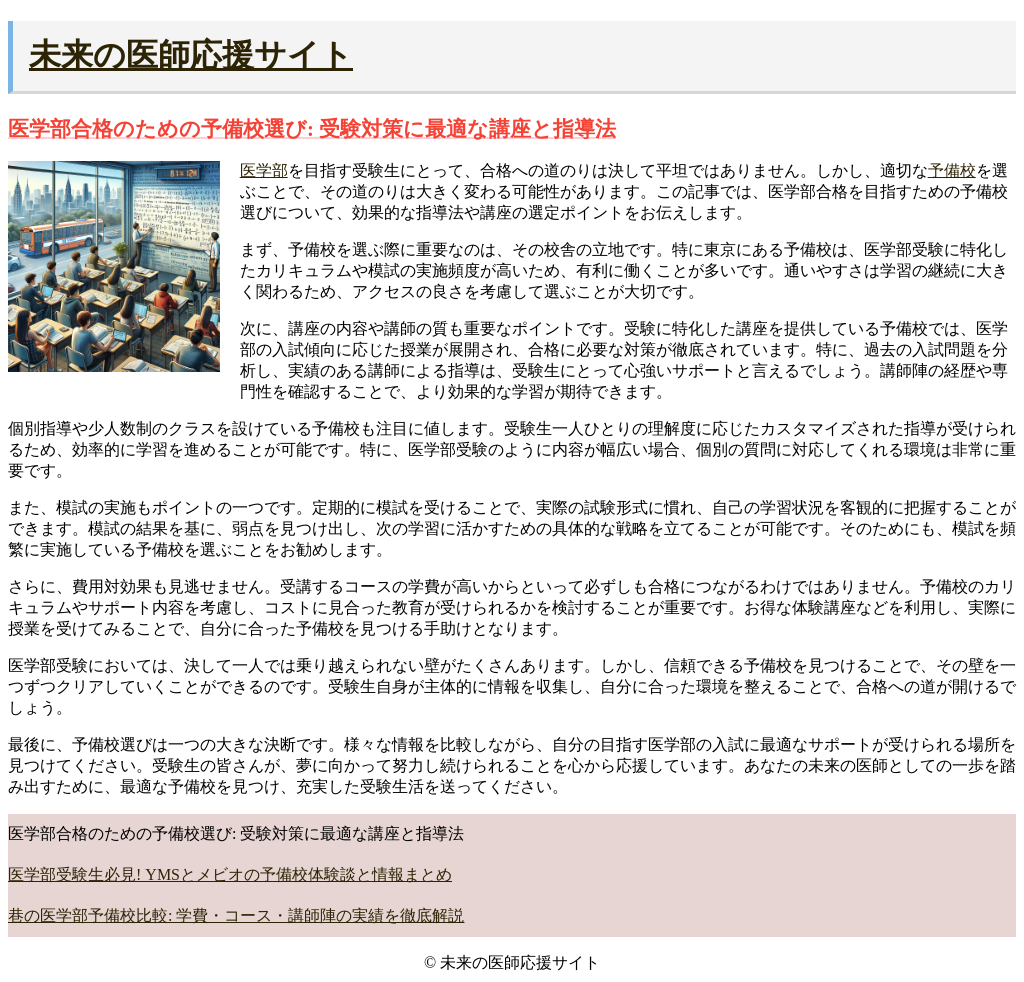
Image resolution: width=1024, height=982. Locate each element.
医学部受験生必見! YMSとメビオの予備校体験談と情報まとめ (230, 874)
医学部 (264, 170)
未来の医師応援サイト (191, 55)
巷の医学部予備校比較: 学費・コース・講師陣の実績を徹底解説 (236, 915)
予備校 (952, 170)
